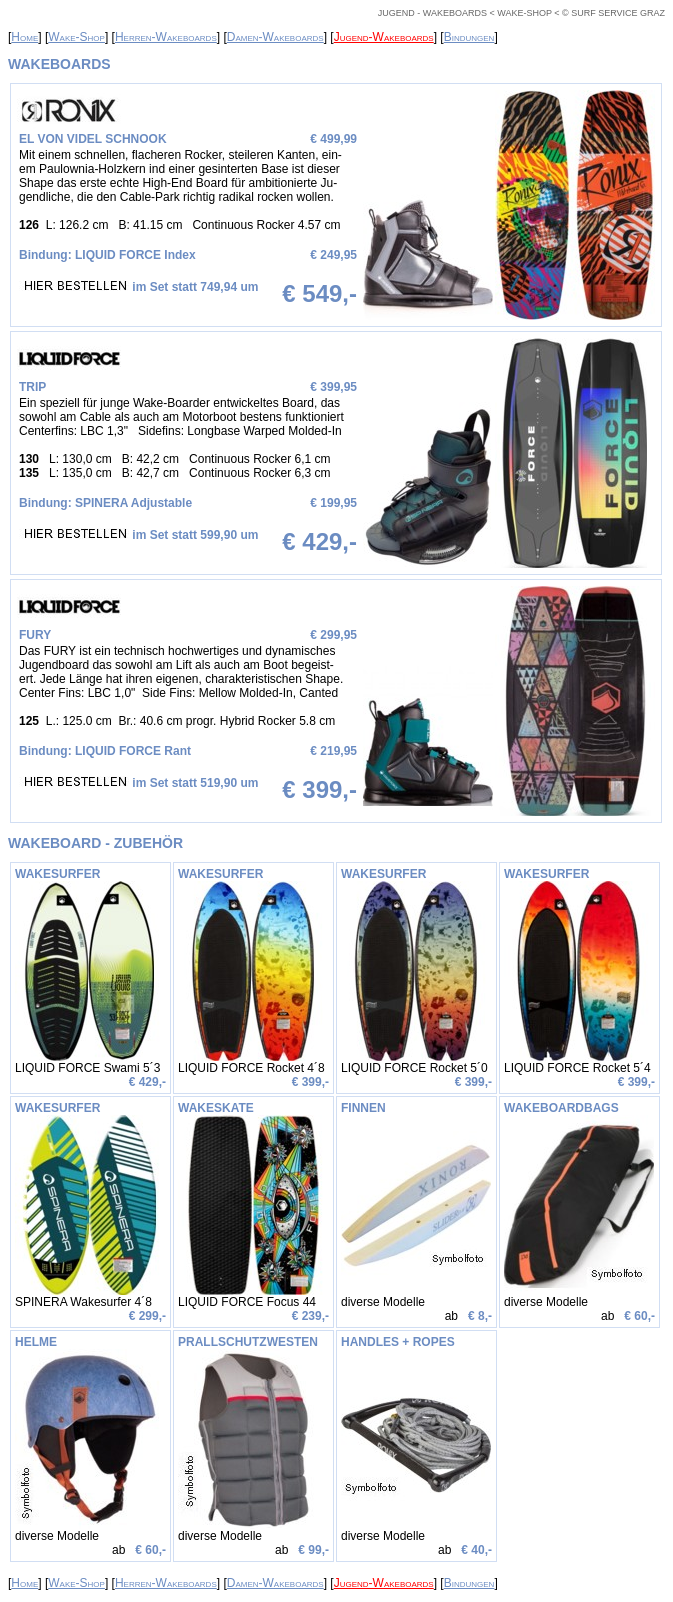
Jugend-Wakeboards (384, 37)
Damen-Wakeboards (275, 37)
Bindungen (469, 37)
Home (24, 37)
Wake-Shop (76, 37)
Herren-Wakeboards (166, 37)
